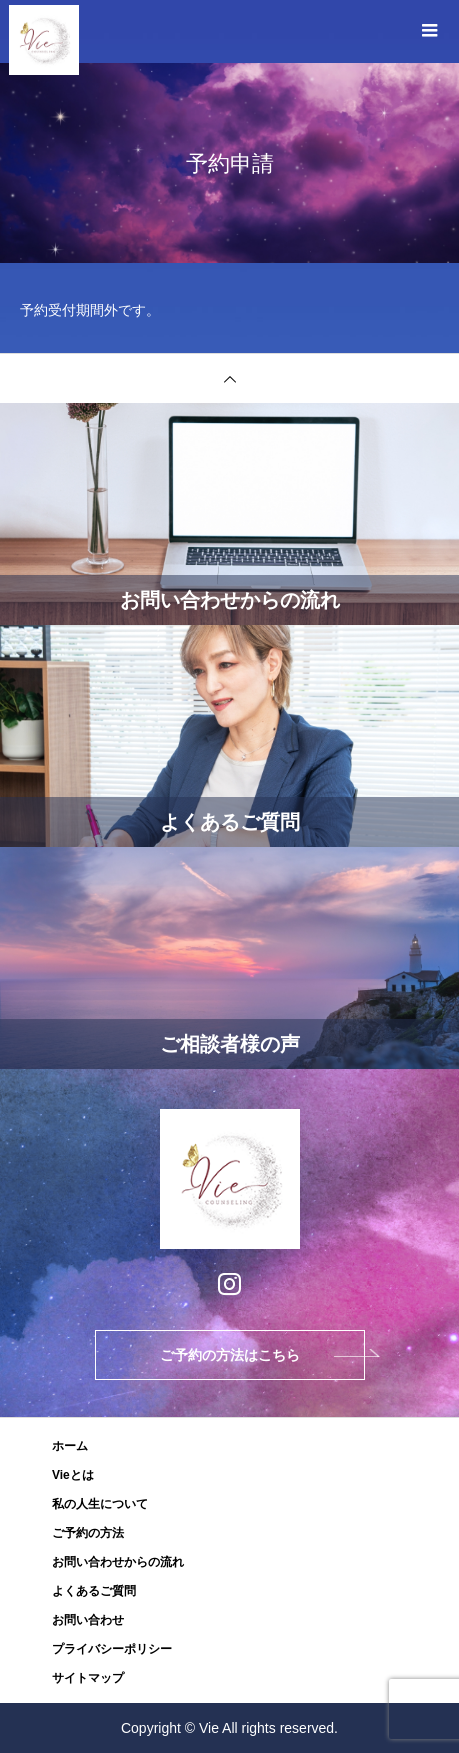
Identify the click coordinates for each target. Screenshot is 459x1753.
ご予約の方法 (88, 1533)
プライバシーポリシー (112, 1649)
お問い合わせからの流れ (118, 1562)
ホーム (70, 1446)
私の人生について (100, 1504)
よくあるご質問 (94, 1591)
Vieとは (73, 1475)
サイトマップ (88, 1678)
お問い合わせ (88, 1620)
